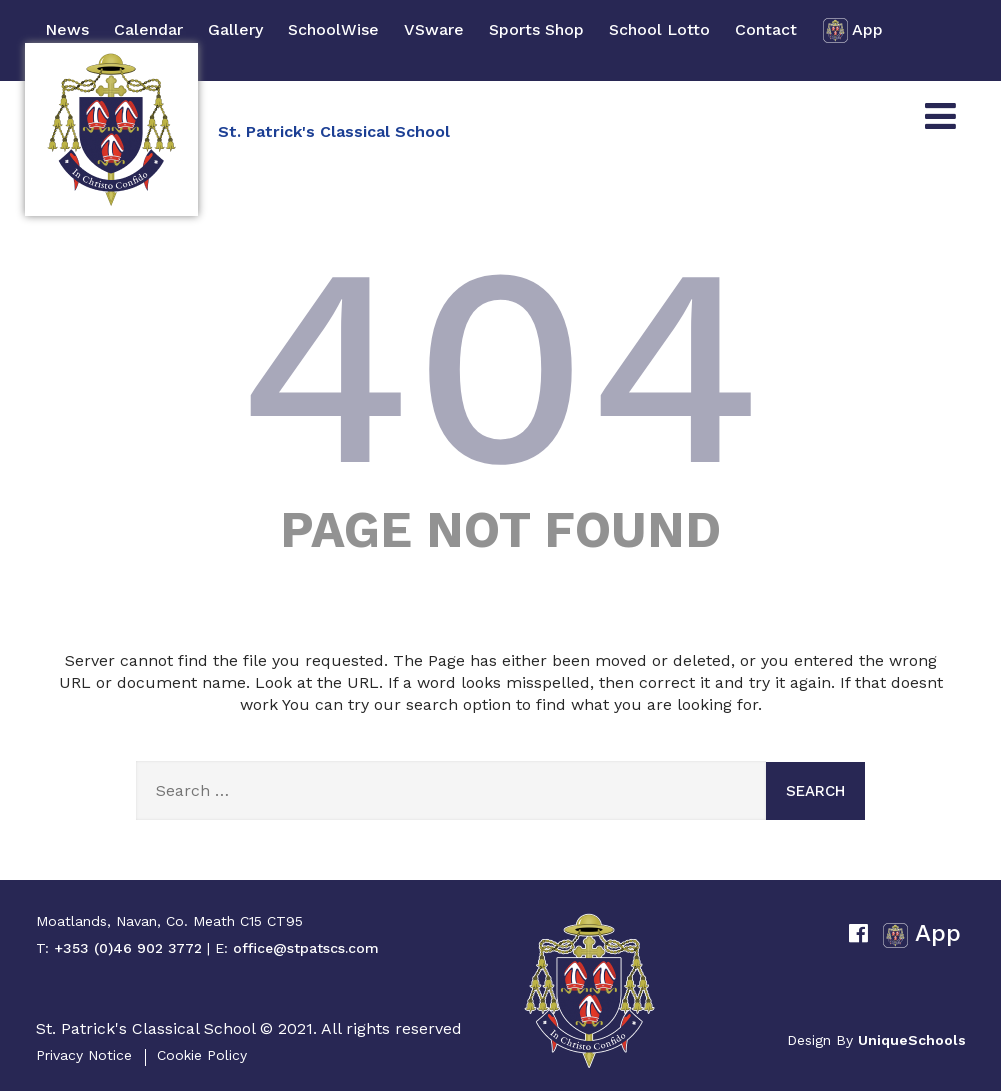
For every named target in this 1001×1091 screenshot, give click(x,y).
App (852, 30)
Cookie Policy (202, 1055)
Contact (766, 29)
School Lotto (659, 29)
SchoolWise (333, 29)
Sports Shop (536, 29)
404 (501, 366)
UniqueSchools (912, 1040)
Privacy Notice (84, 1055)
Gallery (235, 29)
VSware (434, 29)
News (67, 29)
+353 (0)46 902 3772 (128, 948)
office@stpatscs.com (306, 948)
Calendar (148, 29)
